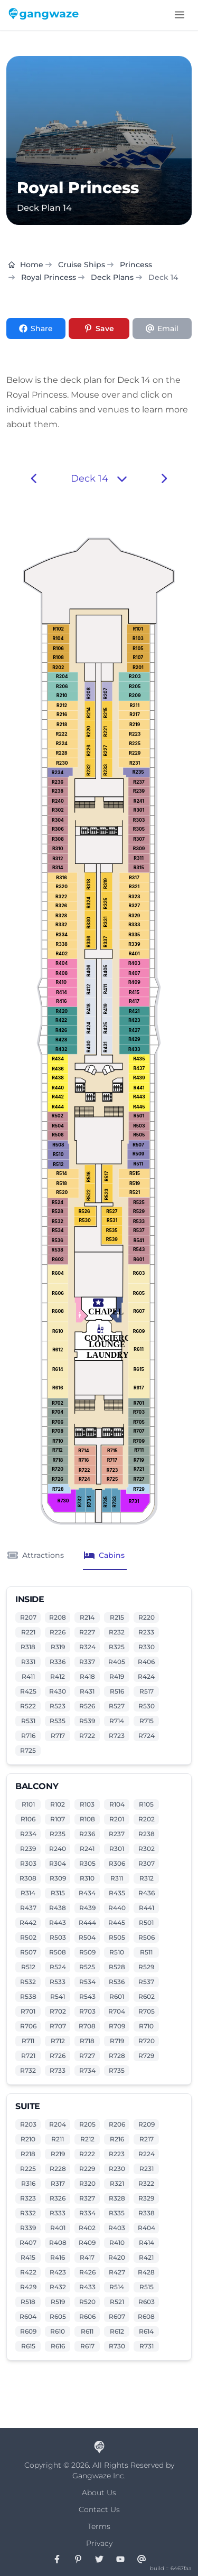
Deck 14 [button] (99, 478)
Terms (99, 2526)
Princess (136, 264)
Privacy (99, 2543)
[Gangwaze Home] (45, 14)
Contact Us (99, 2509)
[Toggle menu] (179, 15)
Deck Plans (112, 277)
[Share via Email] (162, 328)
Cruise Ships (81, 264)
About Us (99, 2492)
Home (25, 264)
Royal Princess (48, 277)
